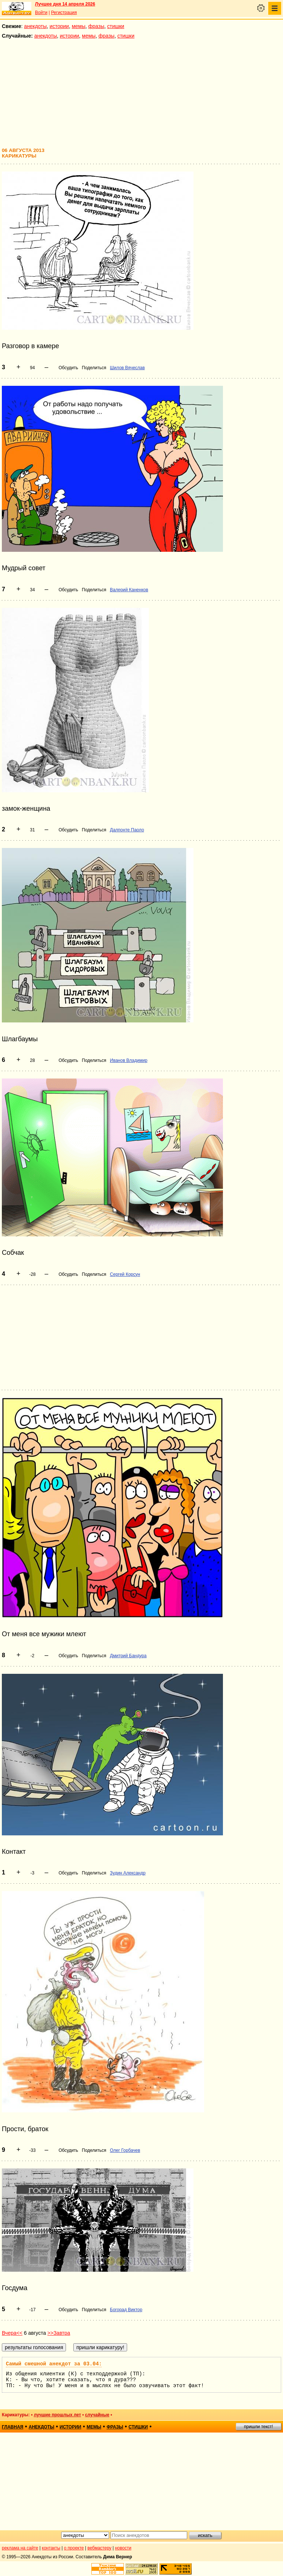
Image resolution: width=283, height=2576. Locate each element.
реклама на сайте (20, 2548)
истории (59, 26)
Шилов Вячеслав (127, 367)
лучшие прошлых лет (57, 2414)
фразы (96, 26)
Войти (41, 12)
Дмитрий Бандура (128, 1655)
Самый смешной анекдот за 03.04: (54, 2364)
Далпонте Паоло (127, 829)
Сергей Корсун (125, 1274)
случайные (97, 2414)
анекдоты (35, 26)
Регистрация (64, 12)
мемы (78, 26)
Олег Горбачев (125, 2150)
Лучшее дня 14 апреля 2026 (65, 4)
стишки (115, 26)
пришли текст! (258, 2426)
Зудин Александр (128, 1873)
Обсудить (68, 367)
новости (123, 2548)
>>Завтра (59, 2333)
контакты (51, 2548)
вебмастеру (99, 2548)
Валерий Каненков (129, 589)
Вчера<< (12, 2333)
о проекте (74, 2548)
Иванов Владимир (128, 1060)
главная (12, 2427)
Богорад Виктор (126, 2309)
